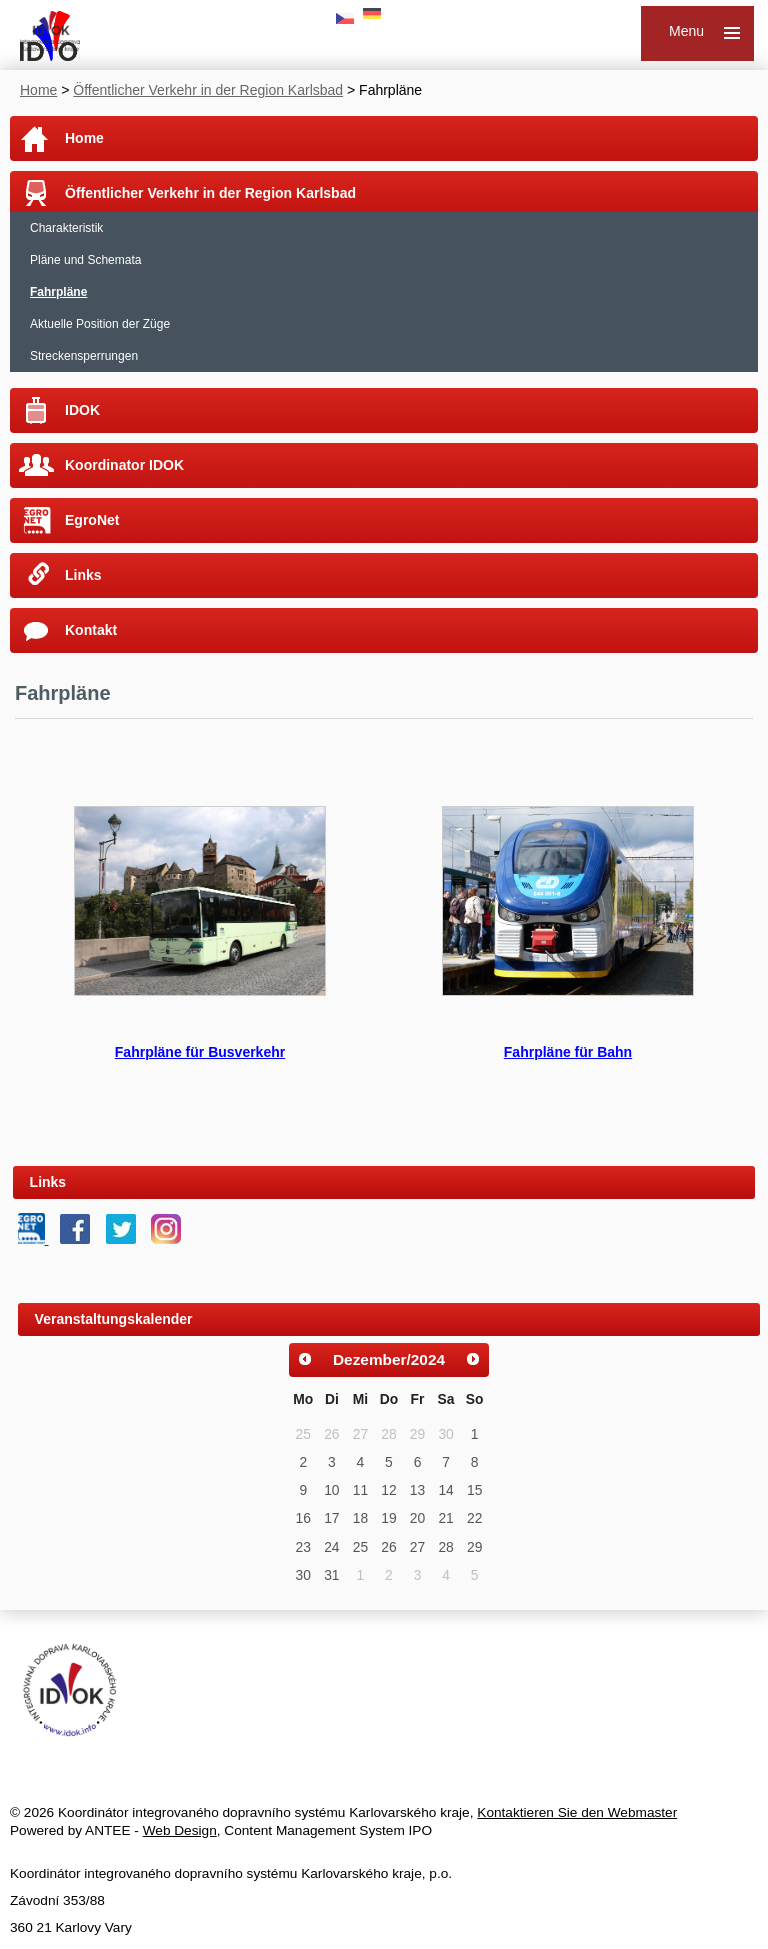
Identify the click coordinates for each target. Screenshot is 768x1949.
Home (38, 90)
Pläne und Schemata (85, 260)
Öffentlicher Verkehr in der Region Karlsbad (208, 90)
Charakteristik (66, 228)
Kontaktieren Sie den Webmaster (577, 1812)
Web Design (180, 1830)
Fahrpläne (58, 292)
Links (83, 575)
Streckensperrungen (84, 356)
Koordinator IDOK (124, 465)
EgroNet (92, 520)
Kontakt (91, 630)
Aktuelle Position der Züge (100, 324)
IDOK (82, 410)
